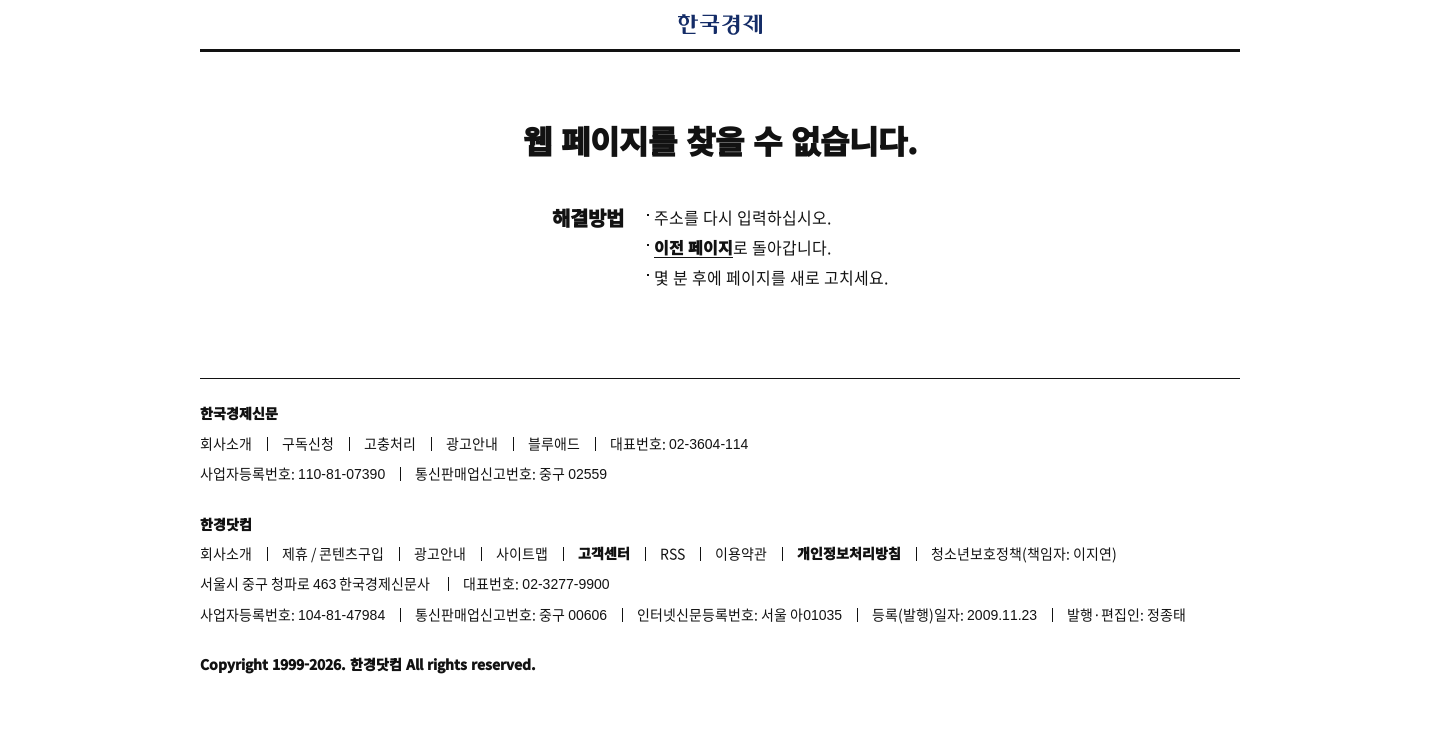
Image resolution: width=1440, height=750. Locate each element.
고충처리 (390, 443)
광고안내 (472, 443)
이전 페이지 (693, 247)
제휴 (295, 553)
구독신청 (308, 443)
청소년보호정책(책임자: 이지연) (1024, 553)
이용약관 (741, 553)
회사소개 (226, 443)
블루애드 (554, 443)
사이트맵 (522, 553)
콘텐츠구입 (351, 553)
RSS (672, 553)
